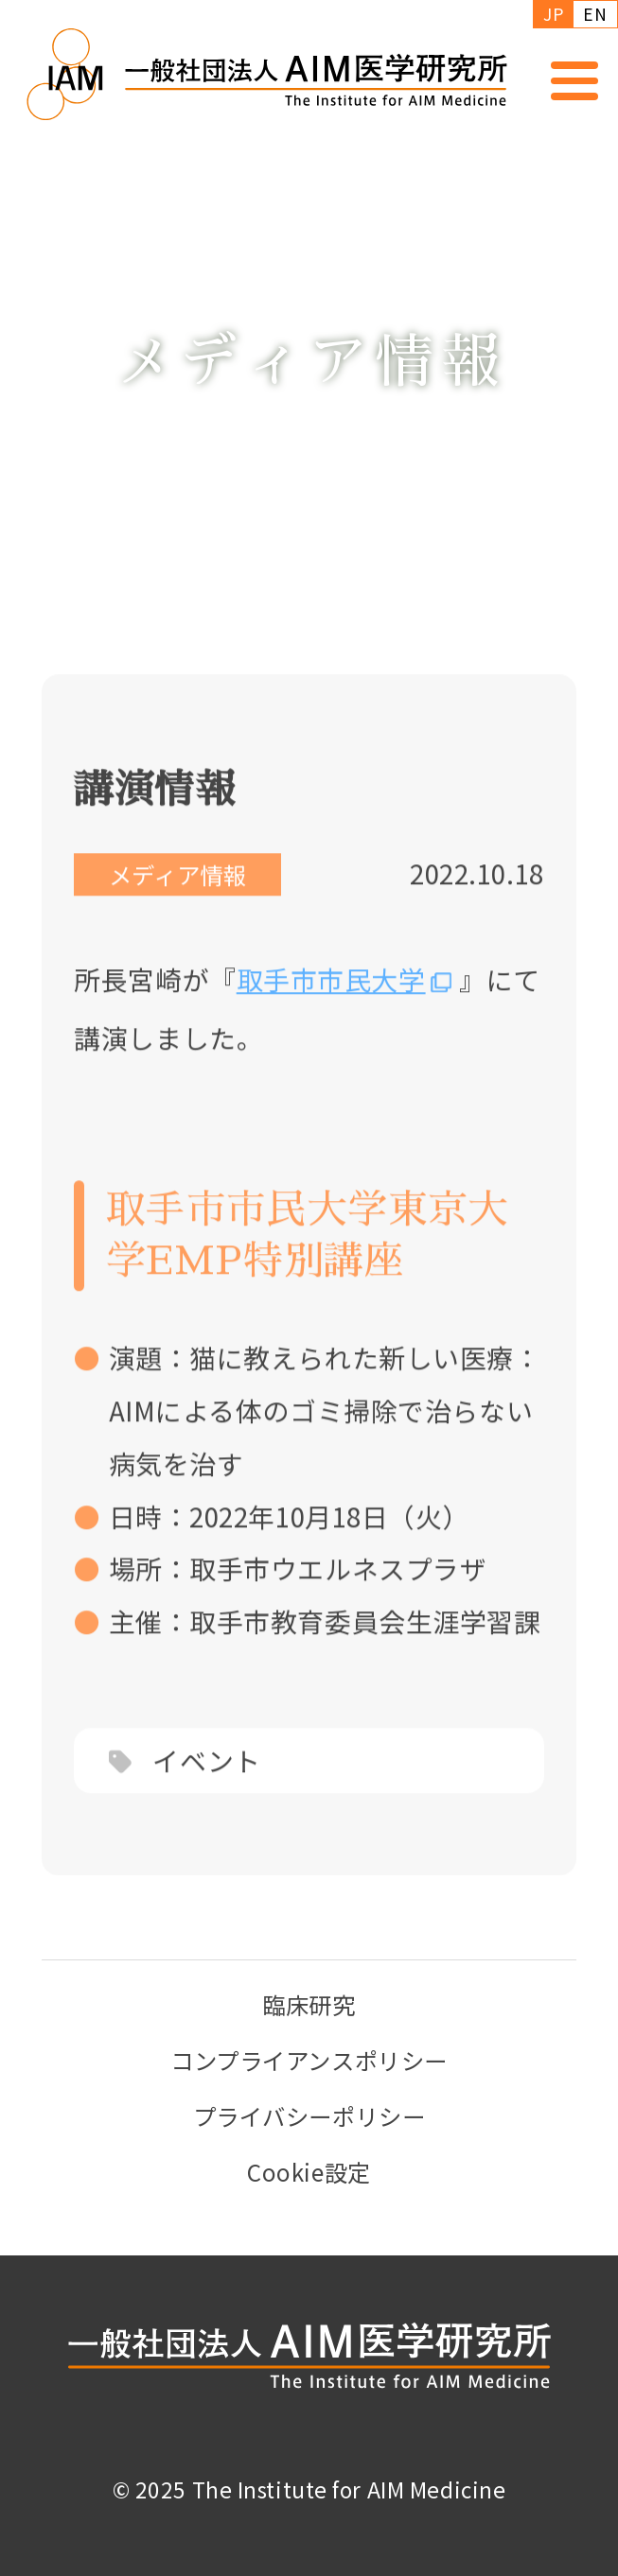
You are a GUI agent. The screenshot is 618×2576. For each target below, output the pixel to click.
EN (595, 14)
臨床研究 (308, 2004)
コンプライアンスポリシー (309, 2060)
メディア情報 (177, 900)
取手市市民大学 (331, 1005)
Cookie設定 (308, 2171)
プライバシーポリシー (309, 2115)
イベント (206, 1787)
